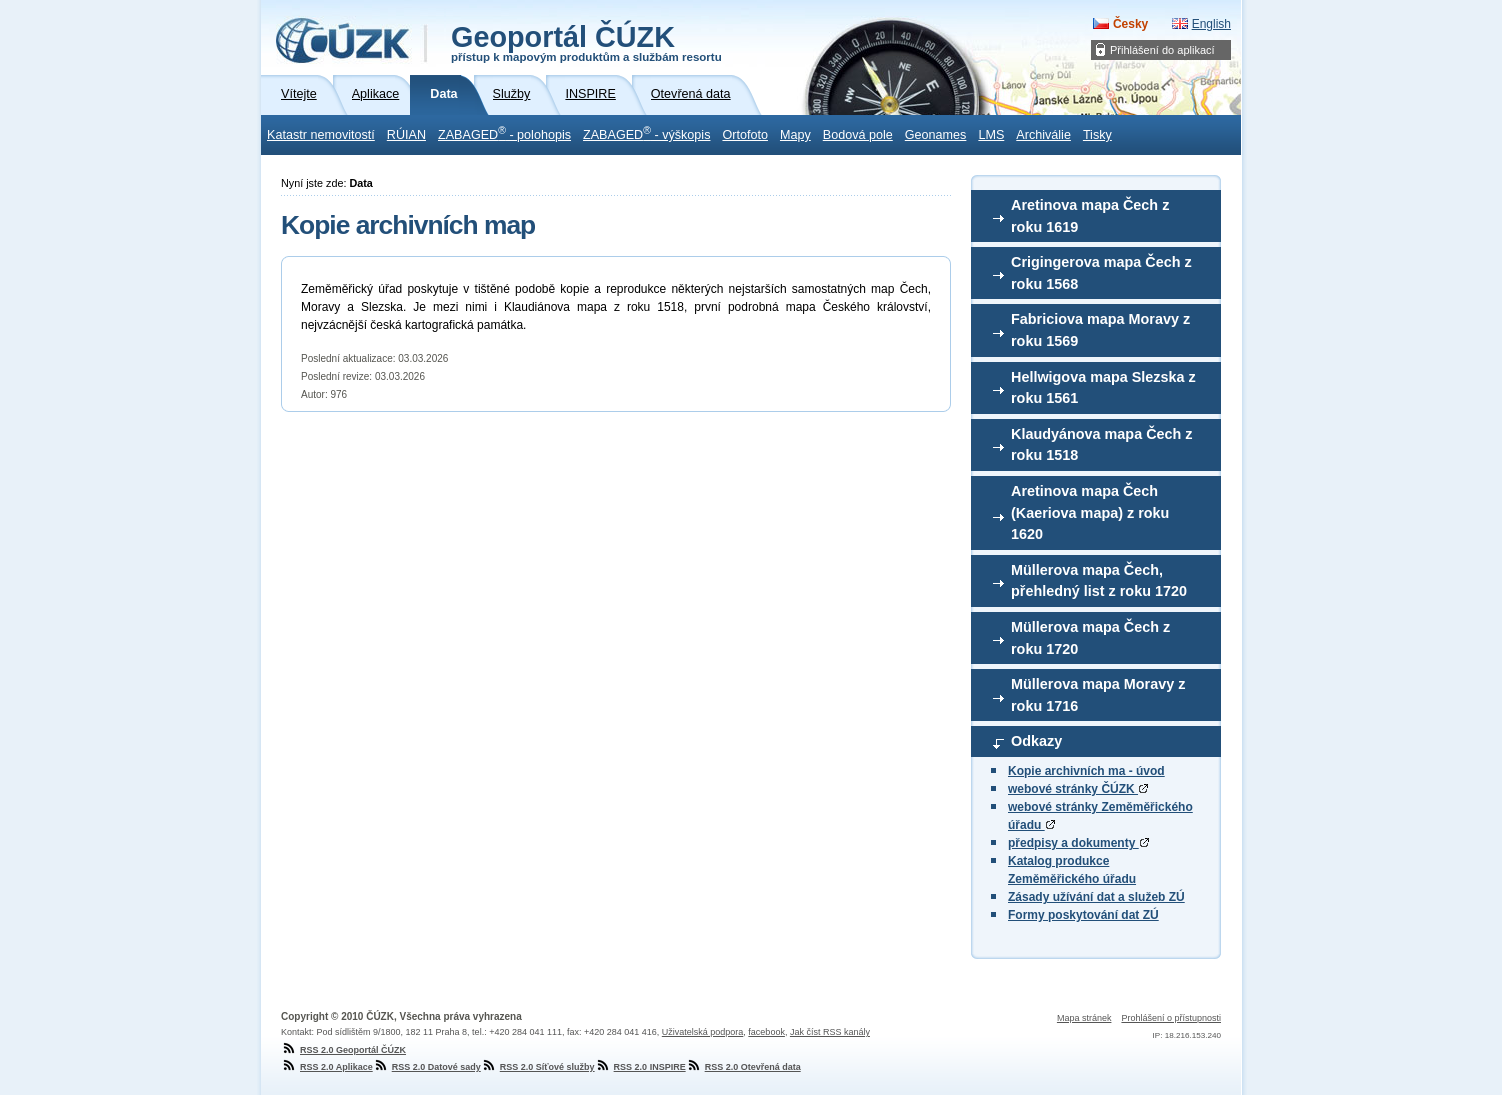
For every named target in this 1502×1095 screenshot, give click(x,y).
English (1211, 24)
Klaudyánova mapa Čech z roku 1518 (1102, 445)
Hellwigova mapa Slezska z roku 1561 (1103, 388)
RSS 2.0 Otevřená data (743, 1067)
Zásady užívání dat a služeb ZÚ (1096, 897)
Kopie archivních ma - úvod (1086, 771)
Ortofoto (745, 135)
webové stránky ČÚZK (1078, 789)
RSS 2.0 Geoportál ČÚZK (343, 1050)
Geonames (936, 135)
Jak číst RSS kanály (830, 1032)
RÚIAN (406, 135)
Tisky (1097, 135)
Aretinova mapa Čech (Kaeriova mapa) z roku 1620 (1090, 512)
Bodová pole (858, 135)
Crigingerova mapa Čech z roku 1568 (1101, 273)
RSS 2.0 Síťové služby (538, 1067)
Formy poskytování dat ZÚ (1083, 915)
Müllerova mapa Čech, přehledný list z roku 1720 (1099, 581)
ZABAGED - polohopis (504, 133)
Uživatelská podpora (703, 1032)
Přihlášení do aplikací (1162, 50)
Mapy (795, 135)
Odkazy (1036, 741)
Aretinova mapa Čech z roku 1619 (1090, 216)
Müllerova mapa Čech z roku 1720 (1090, 638)
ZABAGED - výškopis (646, 133)
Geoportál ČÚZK (586, 42)
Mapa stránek (1084, 1018)
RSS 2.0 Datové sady (427, 1067)
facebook (766, 1032)
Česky (1130, 24)
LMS (991, 135)
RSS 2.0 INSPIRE (640, 1067)
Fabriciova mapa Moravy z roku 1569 (1100, 330)
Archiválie (1043, 135)
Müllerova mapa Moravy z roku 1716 (1098, 695)
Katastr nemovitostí (321, 135)
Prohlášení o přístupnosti (1171, 1018)
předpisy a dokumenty (1078, 843)
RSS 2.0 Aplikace (327, 1067)
